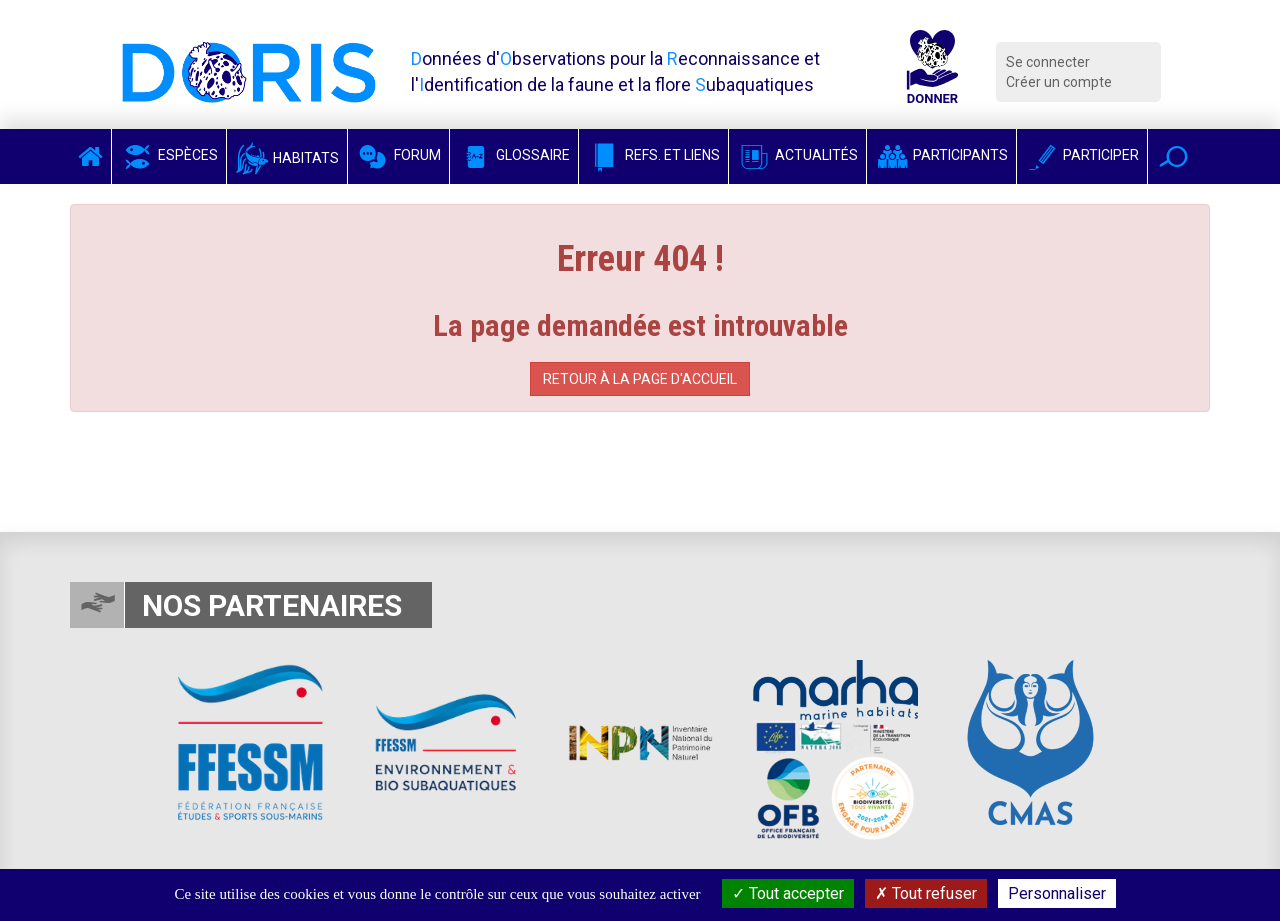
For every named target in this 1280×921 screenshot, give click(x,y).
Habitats (287, 158)
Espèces (169, 155)
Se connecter (1048, 62)
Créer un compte (1059, 82)
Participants (941, 155)
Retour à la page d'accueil (640, 379)
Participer (1082, 155)
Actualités (797, 155)
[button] (1173, 156)
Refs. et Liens (653, 155)
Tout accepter (788, 893)
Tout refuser (926, 893)
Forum (398, 155)
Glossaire (514, 155)
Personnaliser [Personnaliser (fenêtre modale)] (1057, 893)
